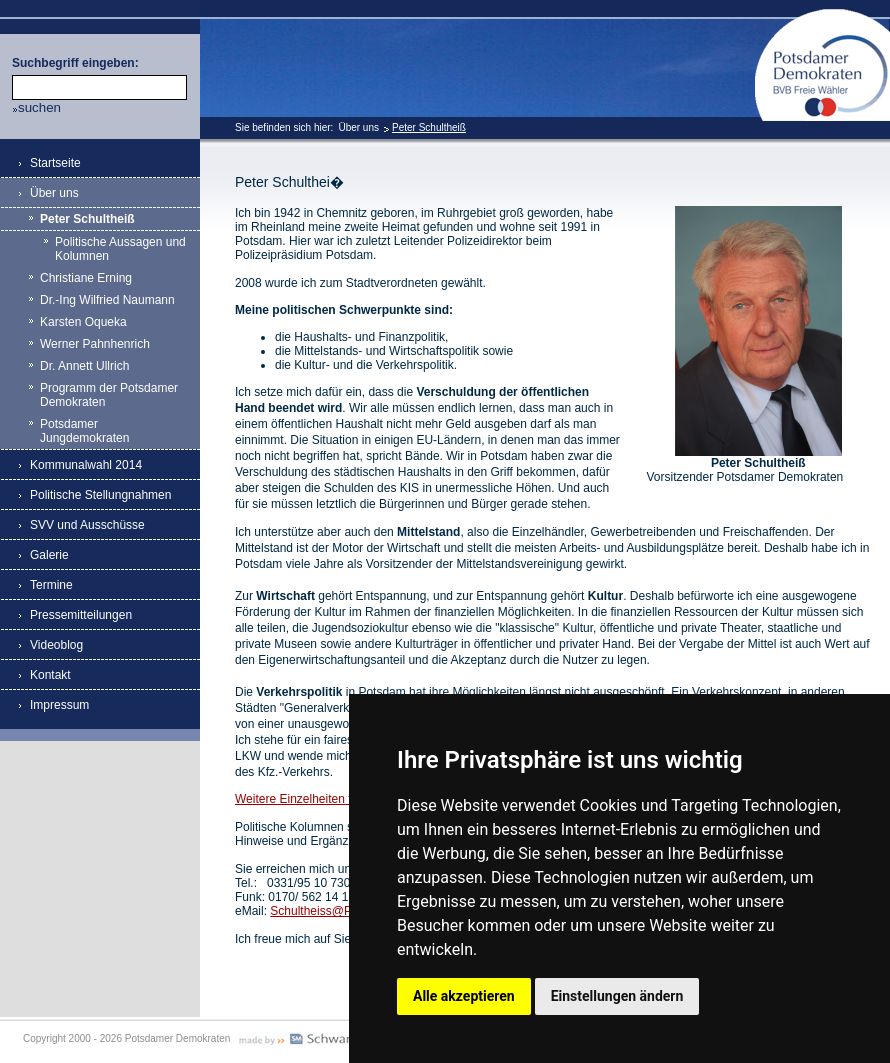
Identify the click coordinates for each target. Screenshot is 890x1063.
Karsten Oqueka (83, 322)
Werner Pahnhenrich (95, 344)
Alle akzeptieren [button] (464, 996)
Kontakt (50, 675)
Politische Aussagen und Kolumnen (120, 249)
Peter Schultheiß (429, 127)
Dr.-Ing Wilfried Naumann (107, 300)
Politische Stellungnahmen (100, 495)
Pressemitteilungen (81, 615)
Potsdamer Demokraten (822, 16)
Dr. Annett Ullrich (84, 366)
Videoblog (56, 645)
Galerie (49, 555)
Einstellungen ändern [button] (617, 996)
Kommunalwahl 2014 (86, 465)
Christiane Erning (86, 278)
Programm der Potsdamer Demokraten (109, 395)
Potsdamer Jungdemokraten (84, 431)
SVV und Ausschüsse (87, 525)
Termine (51, 585)
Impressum (59, 705)
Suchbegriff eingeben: (75, 63)
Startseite (55, 163)
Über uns (358, 127)
